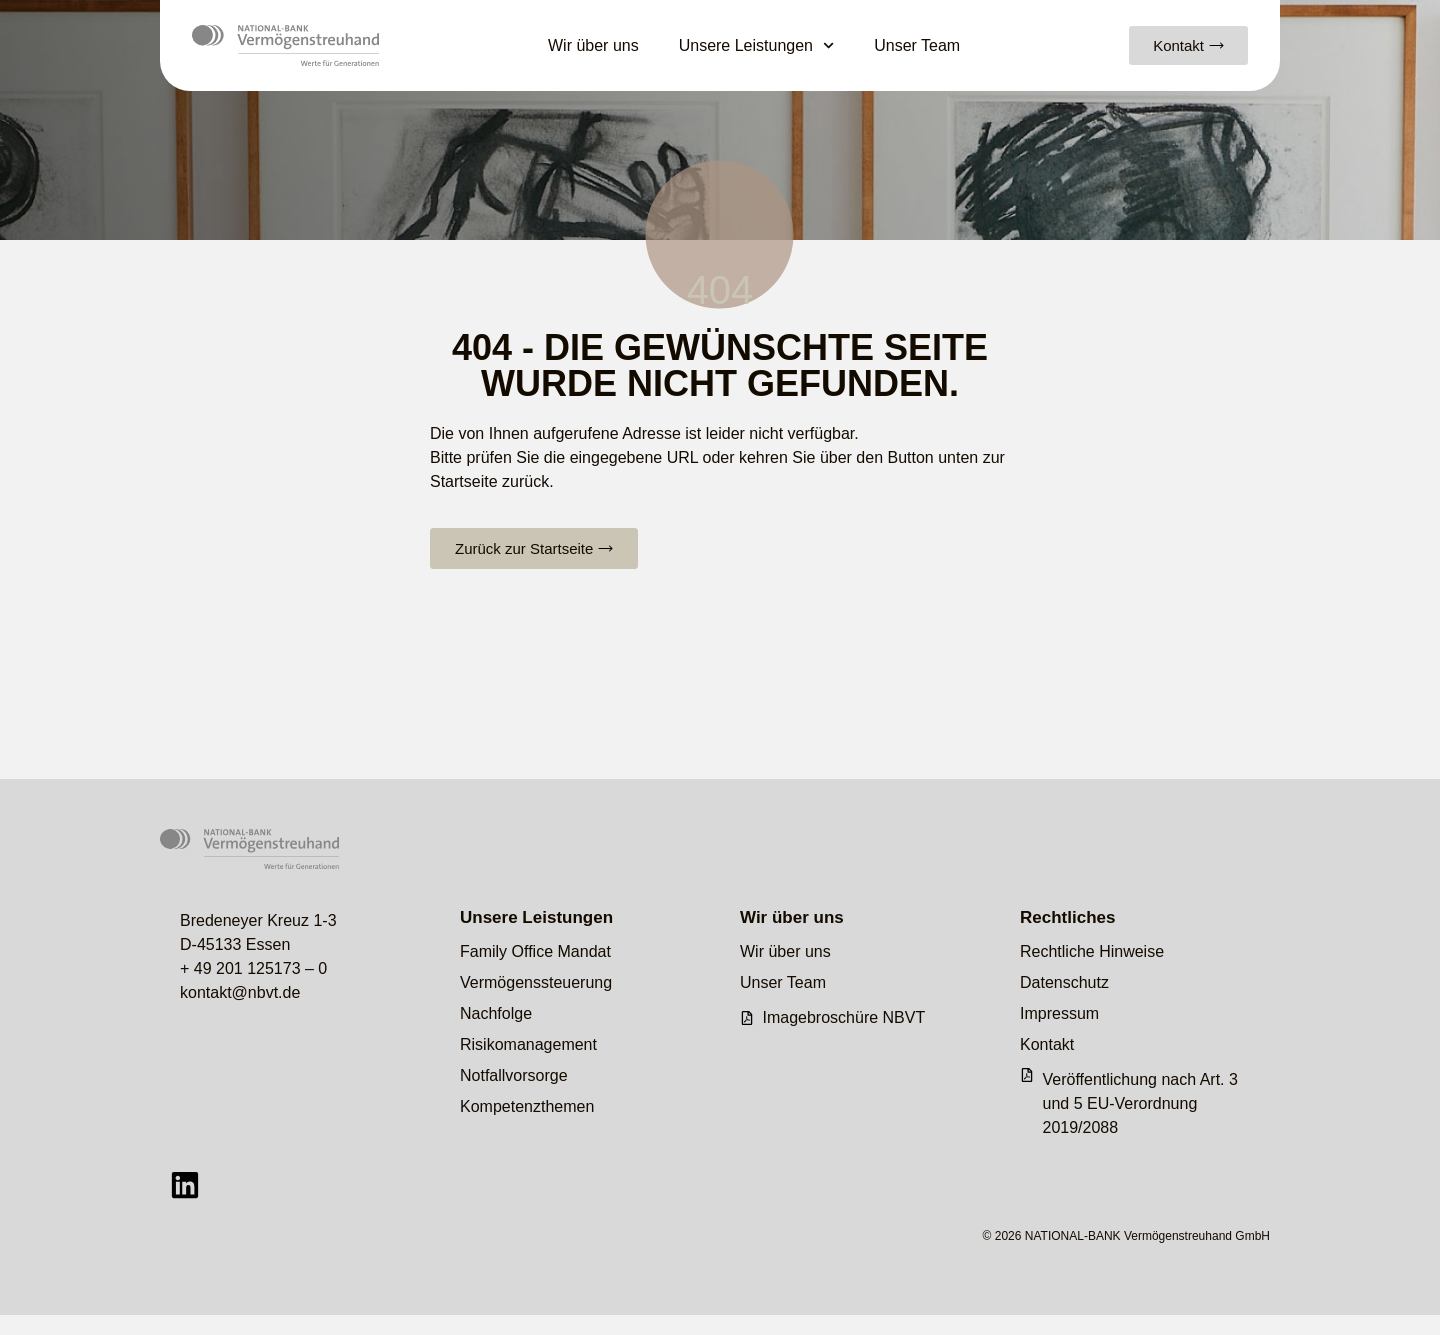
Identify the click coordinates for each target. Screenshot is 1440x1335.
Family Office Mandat (535, 951)
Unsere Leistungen (757, 45)
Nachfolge (496, 1013)
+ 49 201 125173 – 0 (253, 968)
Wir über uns (593, 45)
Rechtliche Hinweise (1092, 951)
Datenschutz (1064, 982)
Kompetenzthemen (527, 1106)
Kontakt (1047, 1044)
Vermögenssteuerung (536, 982)
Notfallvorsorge (514, 1075)
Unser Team (917, 45)
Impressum (1059, 1013)
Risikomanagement (528, 1044)
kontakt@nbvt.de (240, 992)
